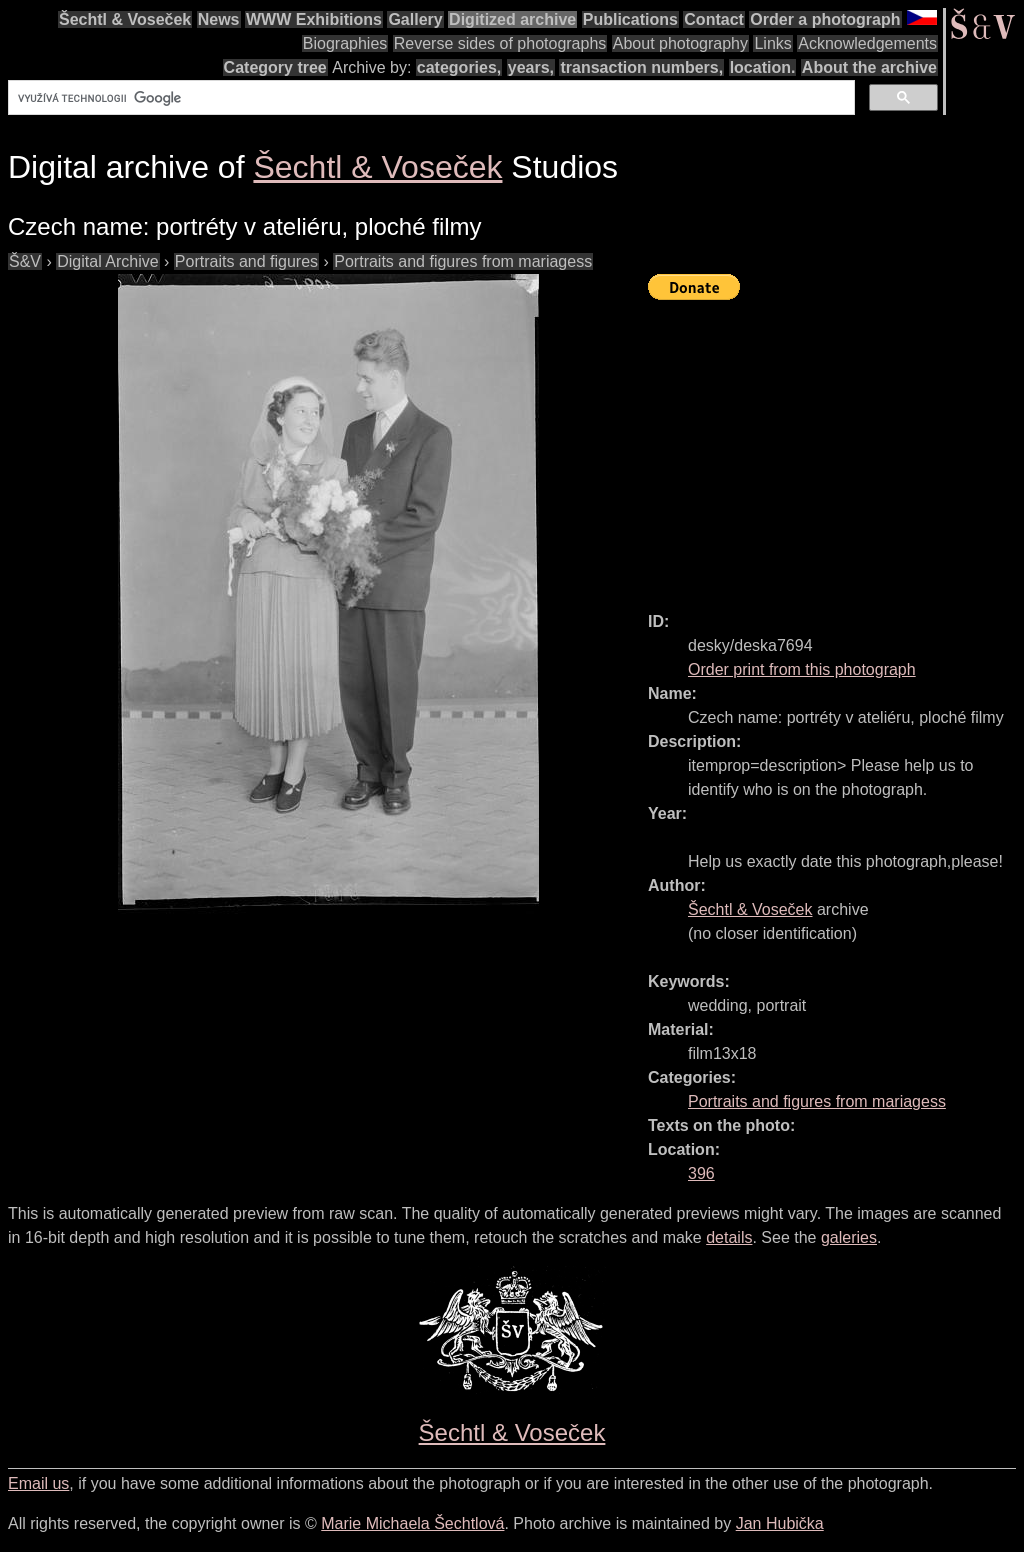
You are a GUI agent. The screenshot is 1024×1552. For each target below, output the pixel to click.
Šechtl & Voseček (125, 19)
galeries (849, 1237)
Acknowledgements (867, 43)
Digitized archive (512, 19)
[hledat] (429, 98)
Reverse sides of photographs (500, 43)
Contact (714, 19)
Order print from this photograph (802, 669)
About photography (680, 43)
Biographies (345, 43)
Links (772, 43)
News (219, 19)
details (729, 1237)
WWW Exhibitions (314, 19)
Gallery (415, 19)
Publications (630, 19)
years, (531, 67)
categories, (459, 67)
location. (763, 67)
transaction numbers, (641, 67)
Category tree (275, 67)
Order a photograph (825, 19)
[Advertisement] (836, 447)
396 (701, 1173)
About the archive (869, 67)
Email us (38, 1483)
